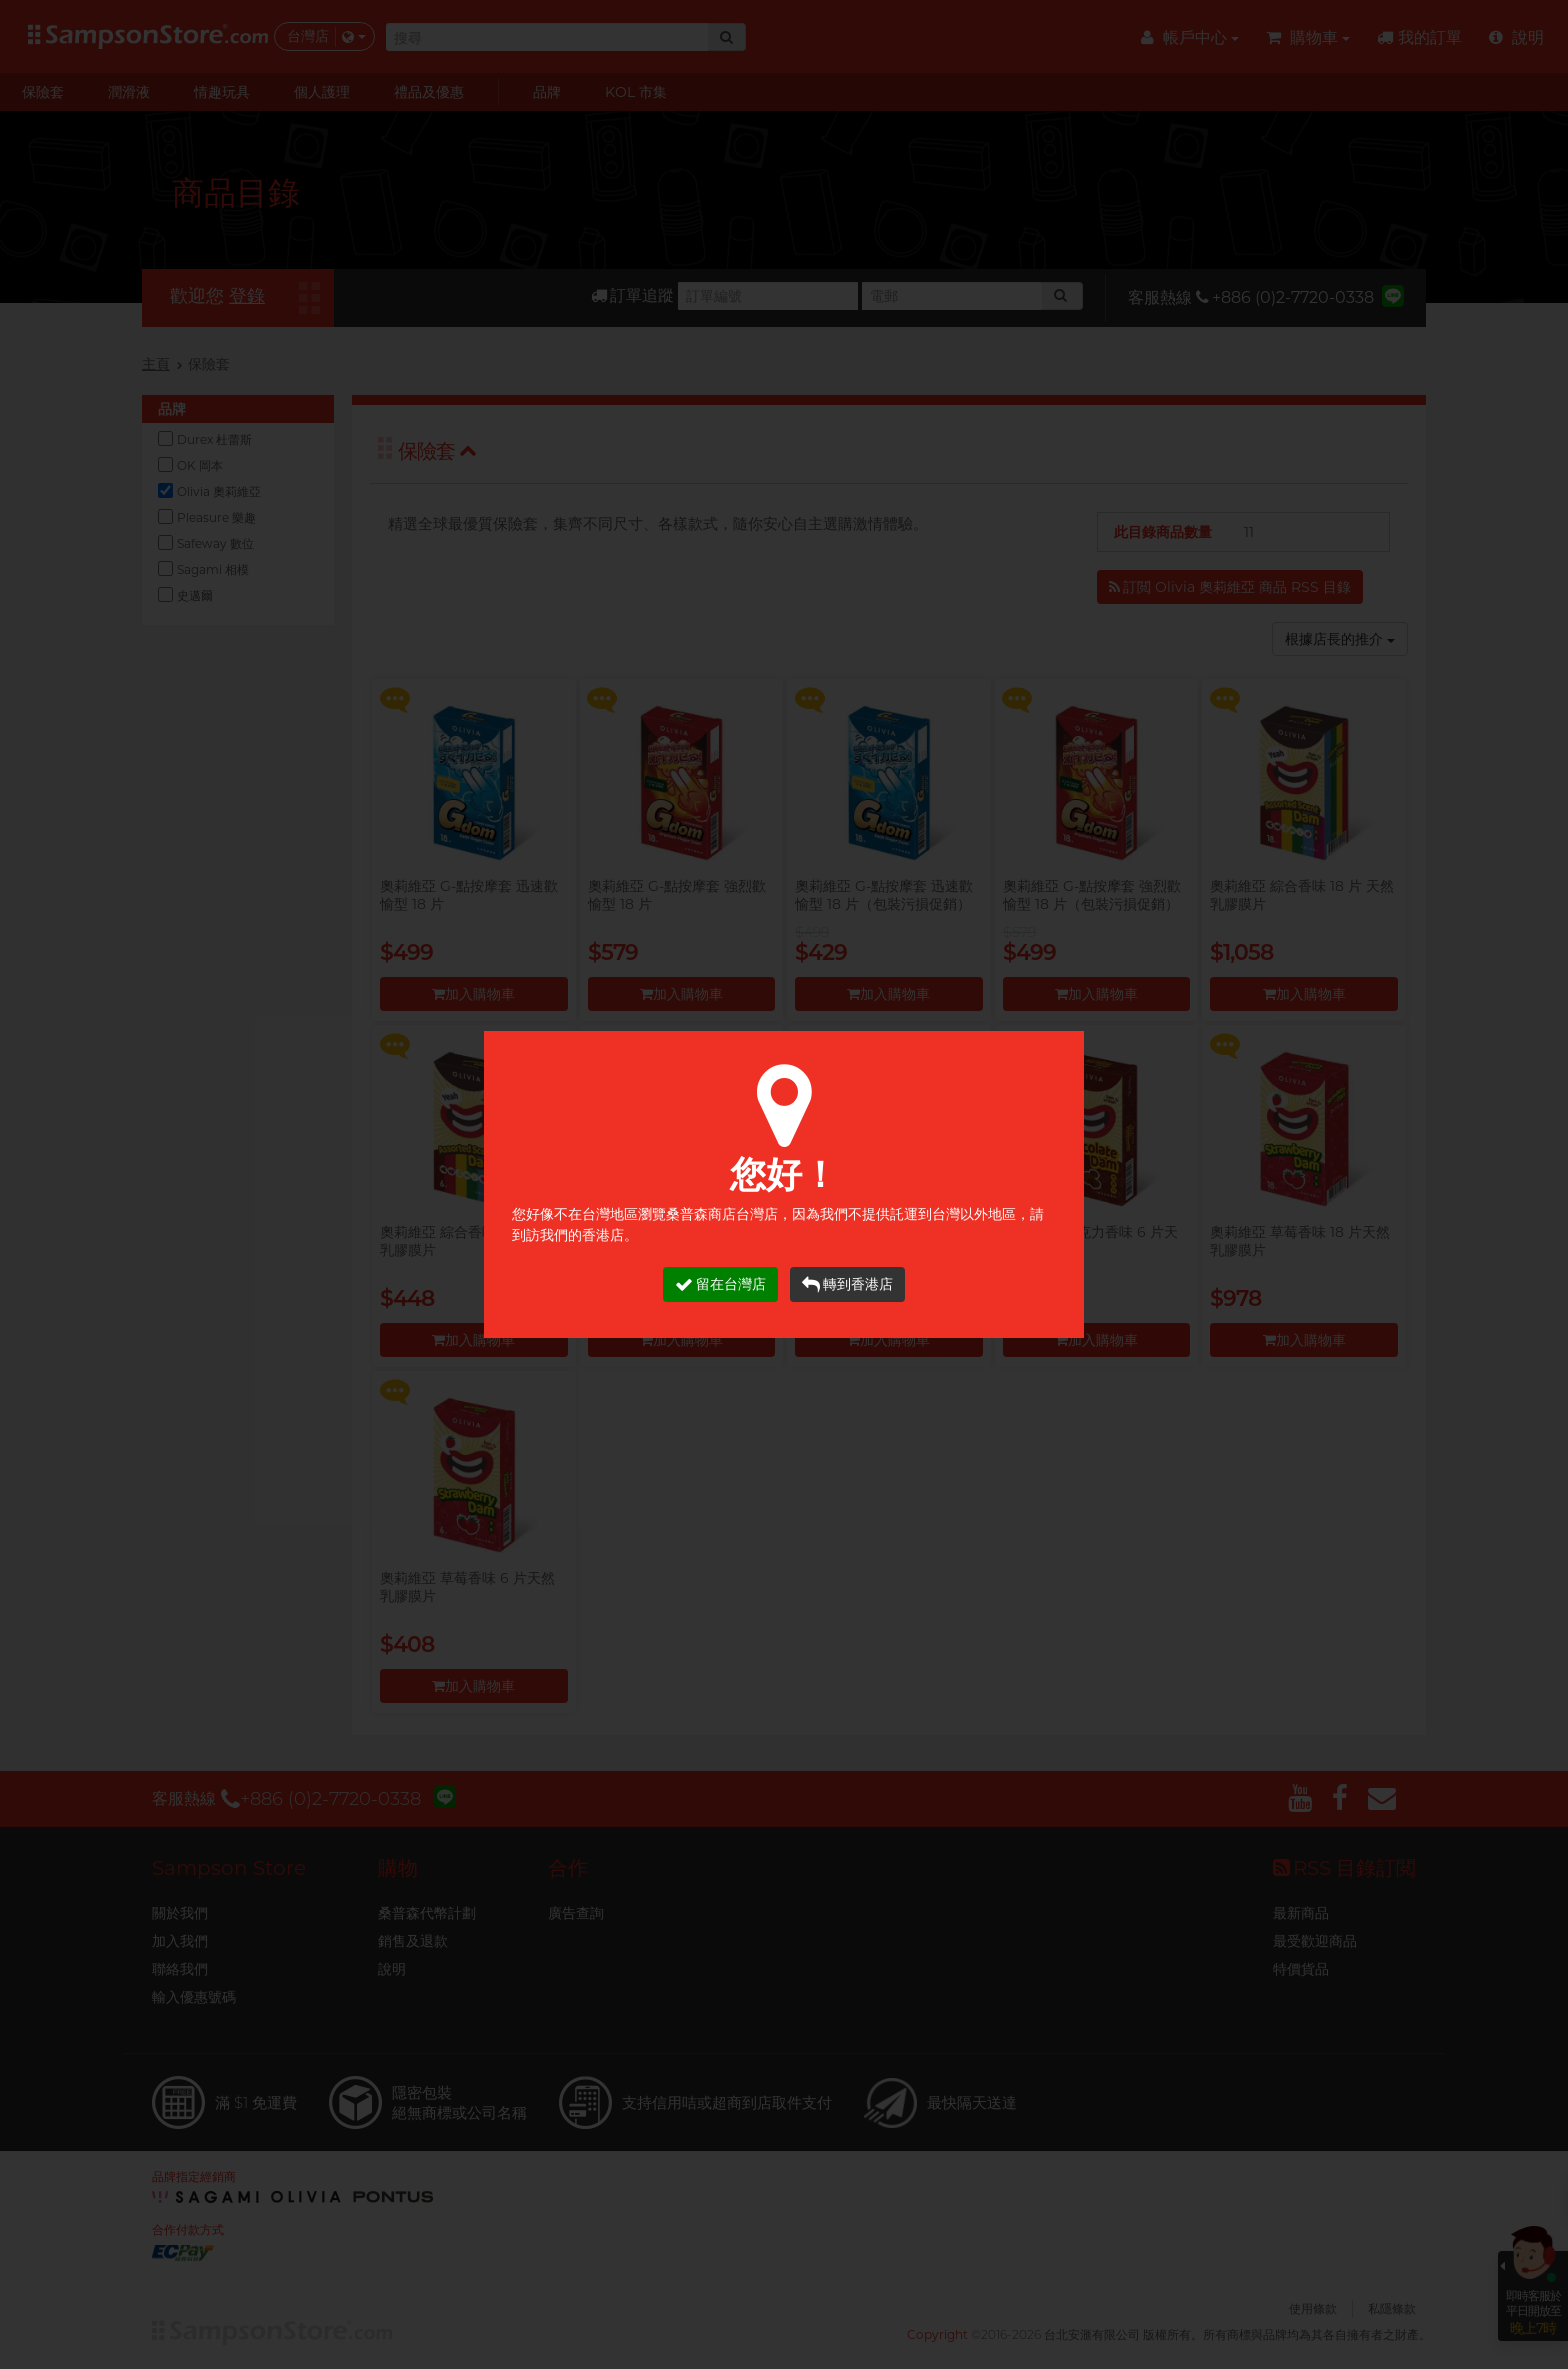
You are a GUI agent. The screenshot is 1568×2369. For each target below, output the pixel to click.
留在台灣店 (720, 1284)
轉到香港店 (847, 1284)
